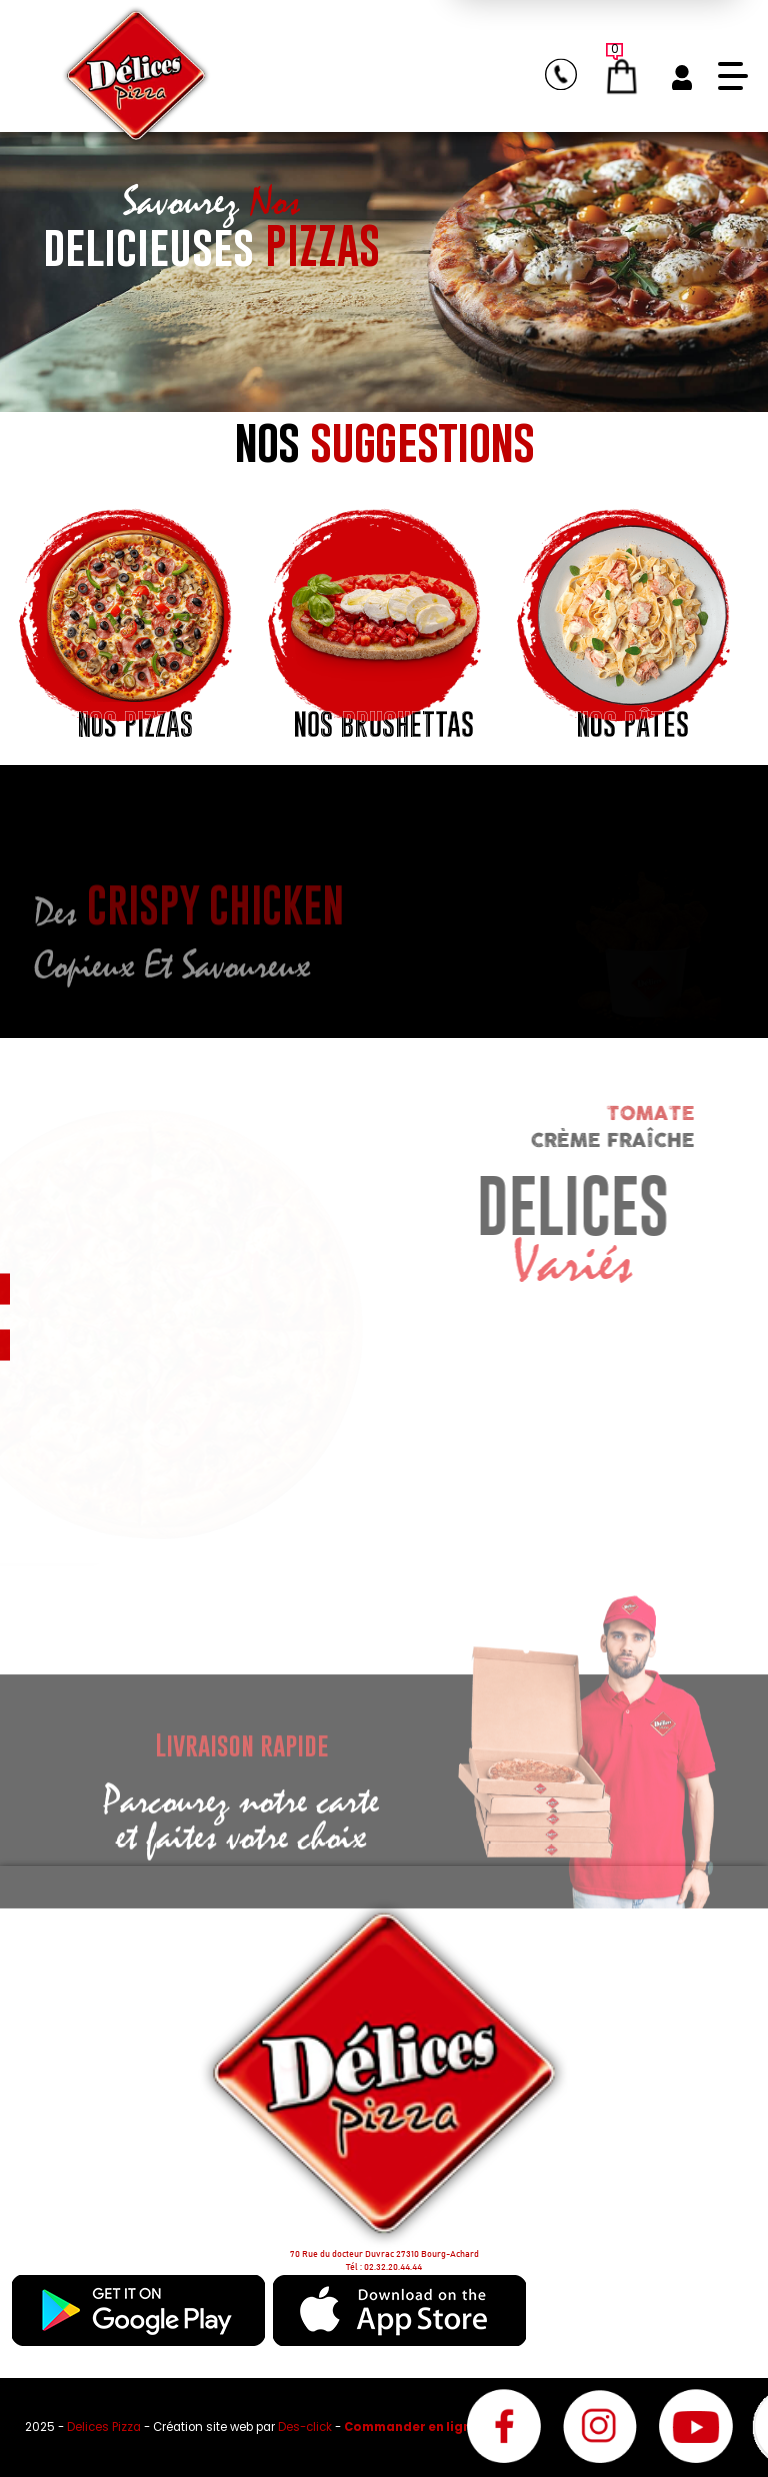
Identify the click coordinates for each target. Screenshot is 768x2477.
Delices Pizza (105, 2427)
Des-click (305, 2427)
